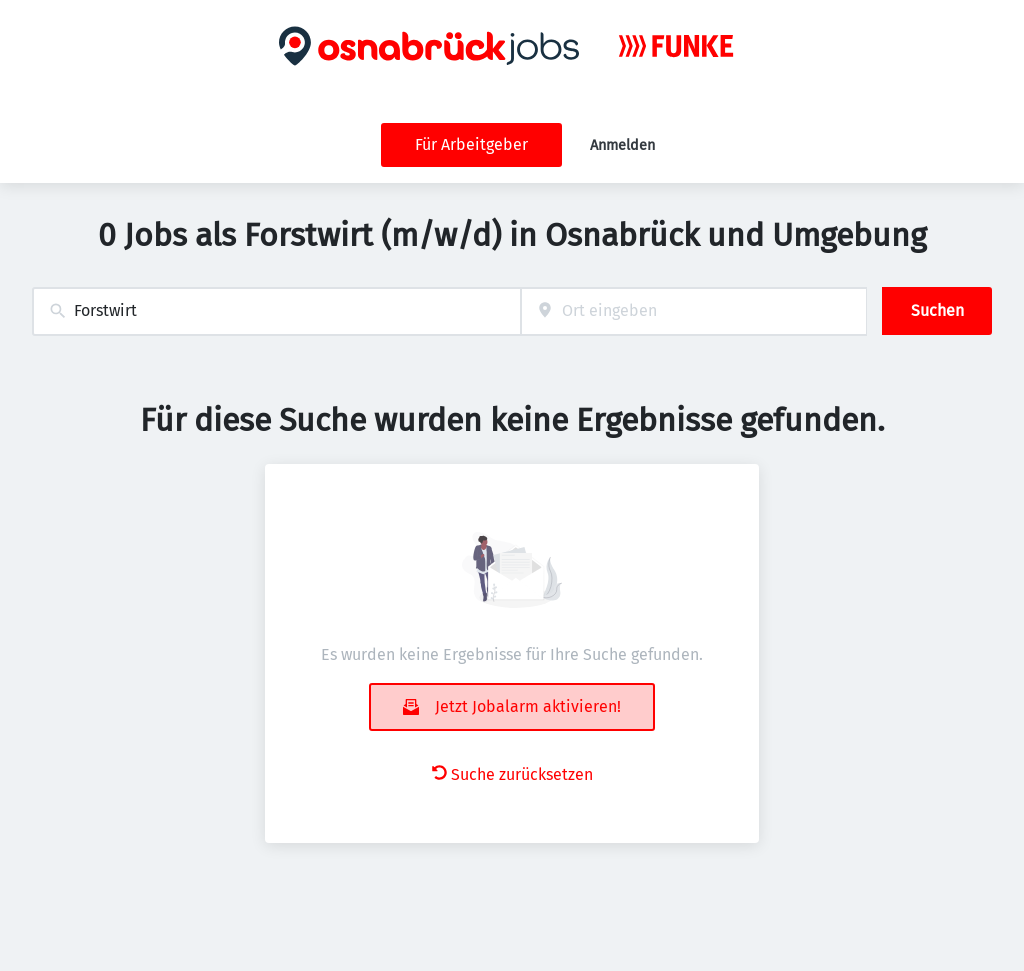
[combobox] (276, 311)
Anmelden (622, 145)
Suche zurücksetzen (512, 774)
